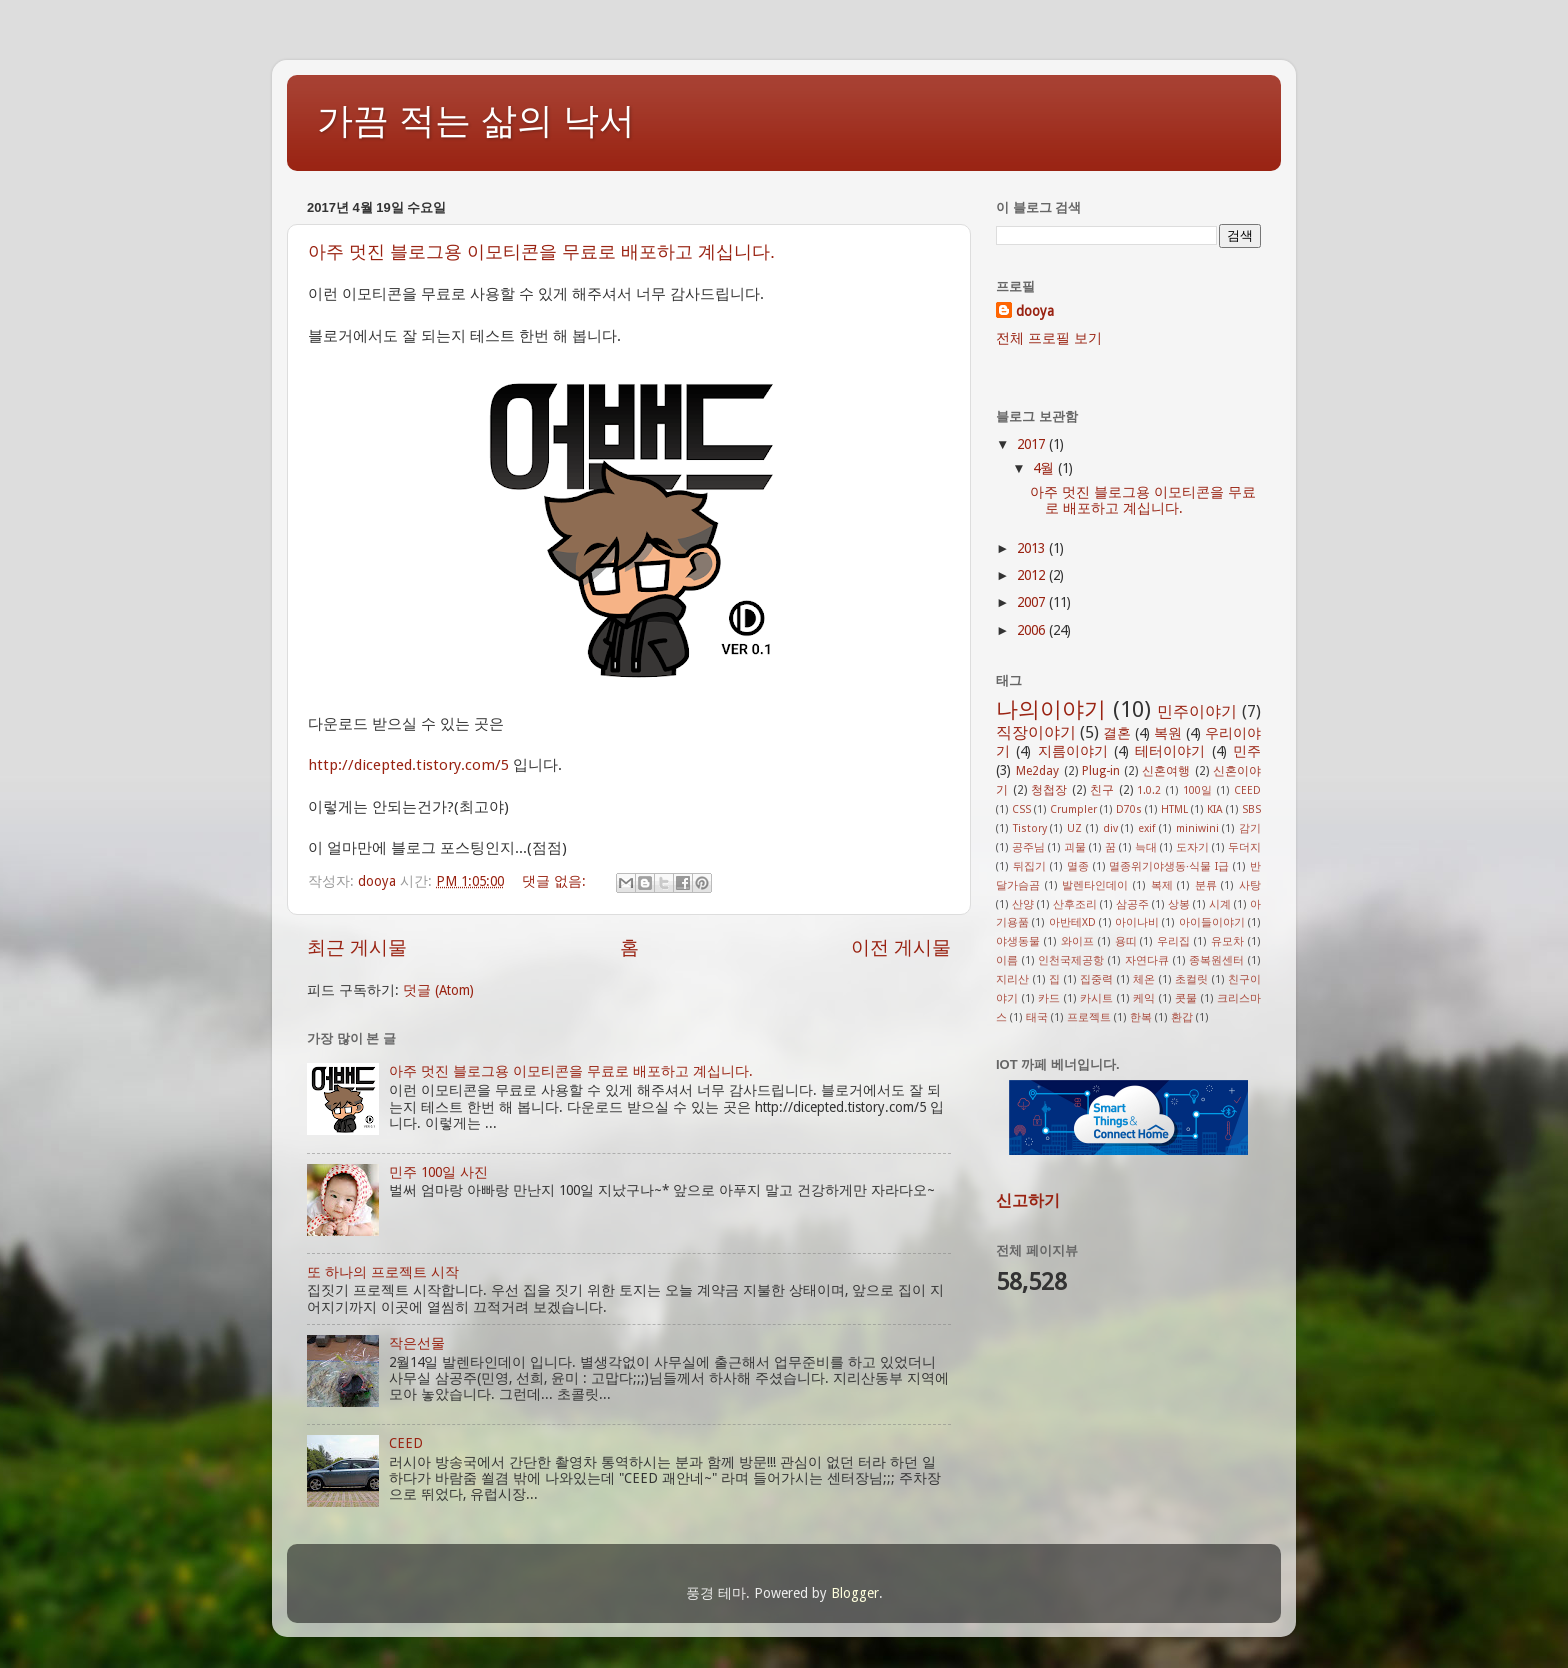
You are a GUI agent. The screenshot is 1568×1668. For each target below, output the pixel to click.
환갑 (1182, 1017)
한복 (1141, 1017)
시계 (1220, 904)
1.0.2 (1149, 790)
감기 (1250, 828)
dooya (1035, 311)
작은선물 (417, 1343)
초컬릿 (1191, 979)
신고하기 (1028, 1200)
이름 (1007, 960)
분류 (1206, 885)
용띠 (1126, 941)
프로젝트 (1089, 1017)
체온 (1144, 979)
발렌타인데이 (1095, 885)
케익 (1144, 998)
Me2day (1037, 771)
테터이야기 (1170, 751)
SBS (1251, 809)
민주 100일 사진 (438, 1172)
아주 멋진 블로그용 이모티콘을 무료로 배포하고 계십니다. (541, 252)
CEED (406, 1443)
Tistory (1030, 828)
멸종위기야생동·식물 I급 (1169, 866)
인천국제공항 (1071, 960)
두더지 (1244, 847)
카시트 (1096, 998)
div (1110, 828)
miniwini (1197, 828)
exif (1146, 828)
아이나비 (1137, 922)
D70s (1129, 809)
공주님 (1028, 847)
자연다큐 (1147, 960)
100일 (1197, 790)
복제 (1162, 885)
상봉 (1179, 904)
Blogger (855, 1593)
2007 (1033, 602)
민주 (1247, 751)
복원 (1168, 733)
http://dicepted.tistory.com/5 (408, 765)
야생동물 (1018, 941)
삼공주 (1132, 904)
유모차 (1227, 941)
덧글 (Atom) (438, 990)
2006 (1033, 630)
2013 (1033, 548)
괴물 (1075, 847)
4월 (1045, 468)
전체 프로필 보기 (1049, 338)
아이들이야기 (1212, 922)
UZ (1074, 828)
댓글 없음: (556, 881)
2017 (1033, 444)
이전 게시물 (901, 947)
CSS (1021, 809)
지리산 (1012, 979)
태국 (1037, 1017)
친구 (1102, 790)
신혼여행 (1166, 771)
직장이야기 (1036, 732)
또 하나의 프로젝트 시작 (383, 1272)
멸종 (1078, 866)
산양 (1023, 904)
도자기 (1192, 847)
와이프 (1077, 941)
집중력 (1096, 979)
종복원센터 (1216, 960)
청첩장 (1049, 790)
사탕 (1250, 885)
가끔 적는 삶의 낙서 (476, 120)
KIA (1215, 809)
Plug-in (1101, 771)
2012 (1033, 575)
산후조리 (1075, 904)
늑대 (1146, 847)
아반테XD (1072, 922)
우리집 (1173, 941)
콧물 (1186, 998)
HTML (1174, 809)
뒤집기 (1029, 866)
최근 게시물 (357, 947)
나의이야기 (1051, 709)
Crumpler (1073, 809)
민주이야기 (1197, 711)
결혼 (1117, 733)
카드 (1049, 998)
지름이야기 (1073, 751)
